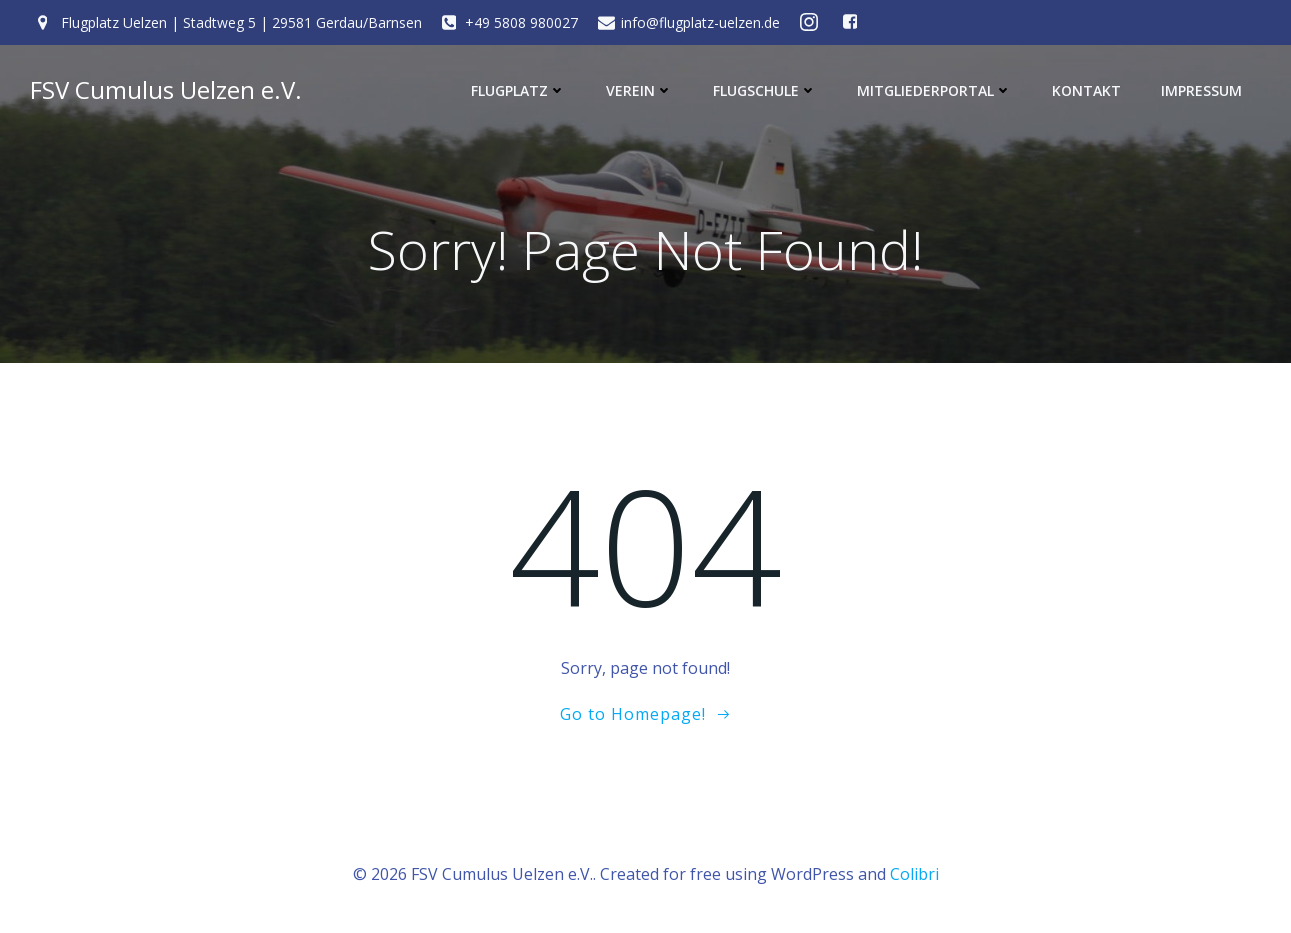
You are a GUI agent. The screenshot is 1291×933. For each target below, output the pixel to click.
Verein (639, 90)
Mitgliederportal (934, 90)
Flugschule (765, 90)
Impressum (1201, 90)
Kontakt (1086, 90)
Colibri (914, 874)
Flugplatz (518, 90)
